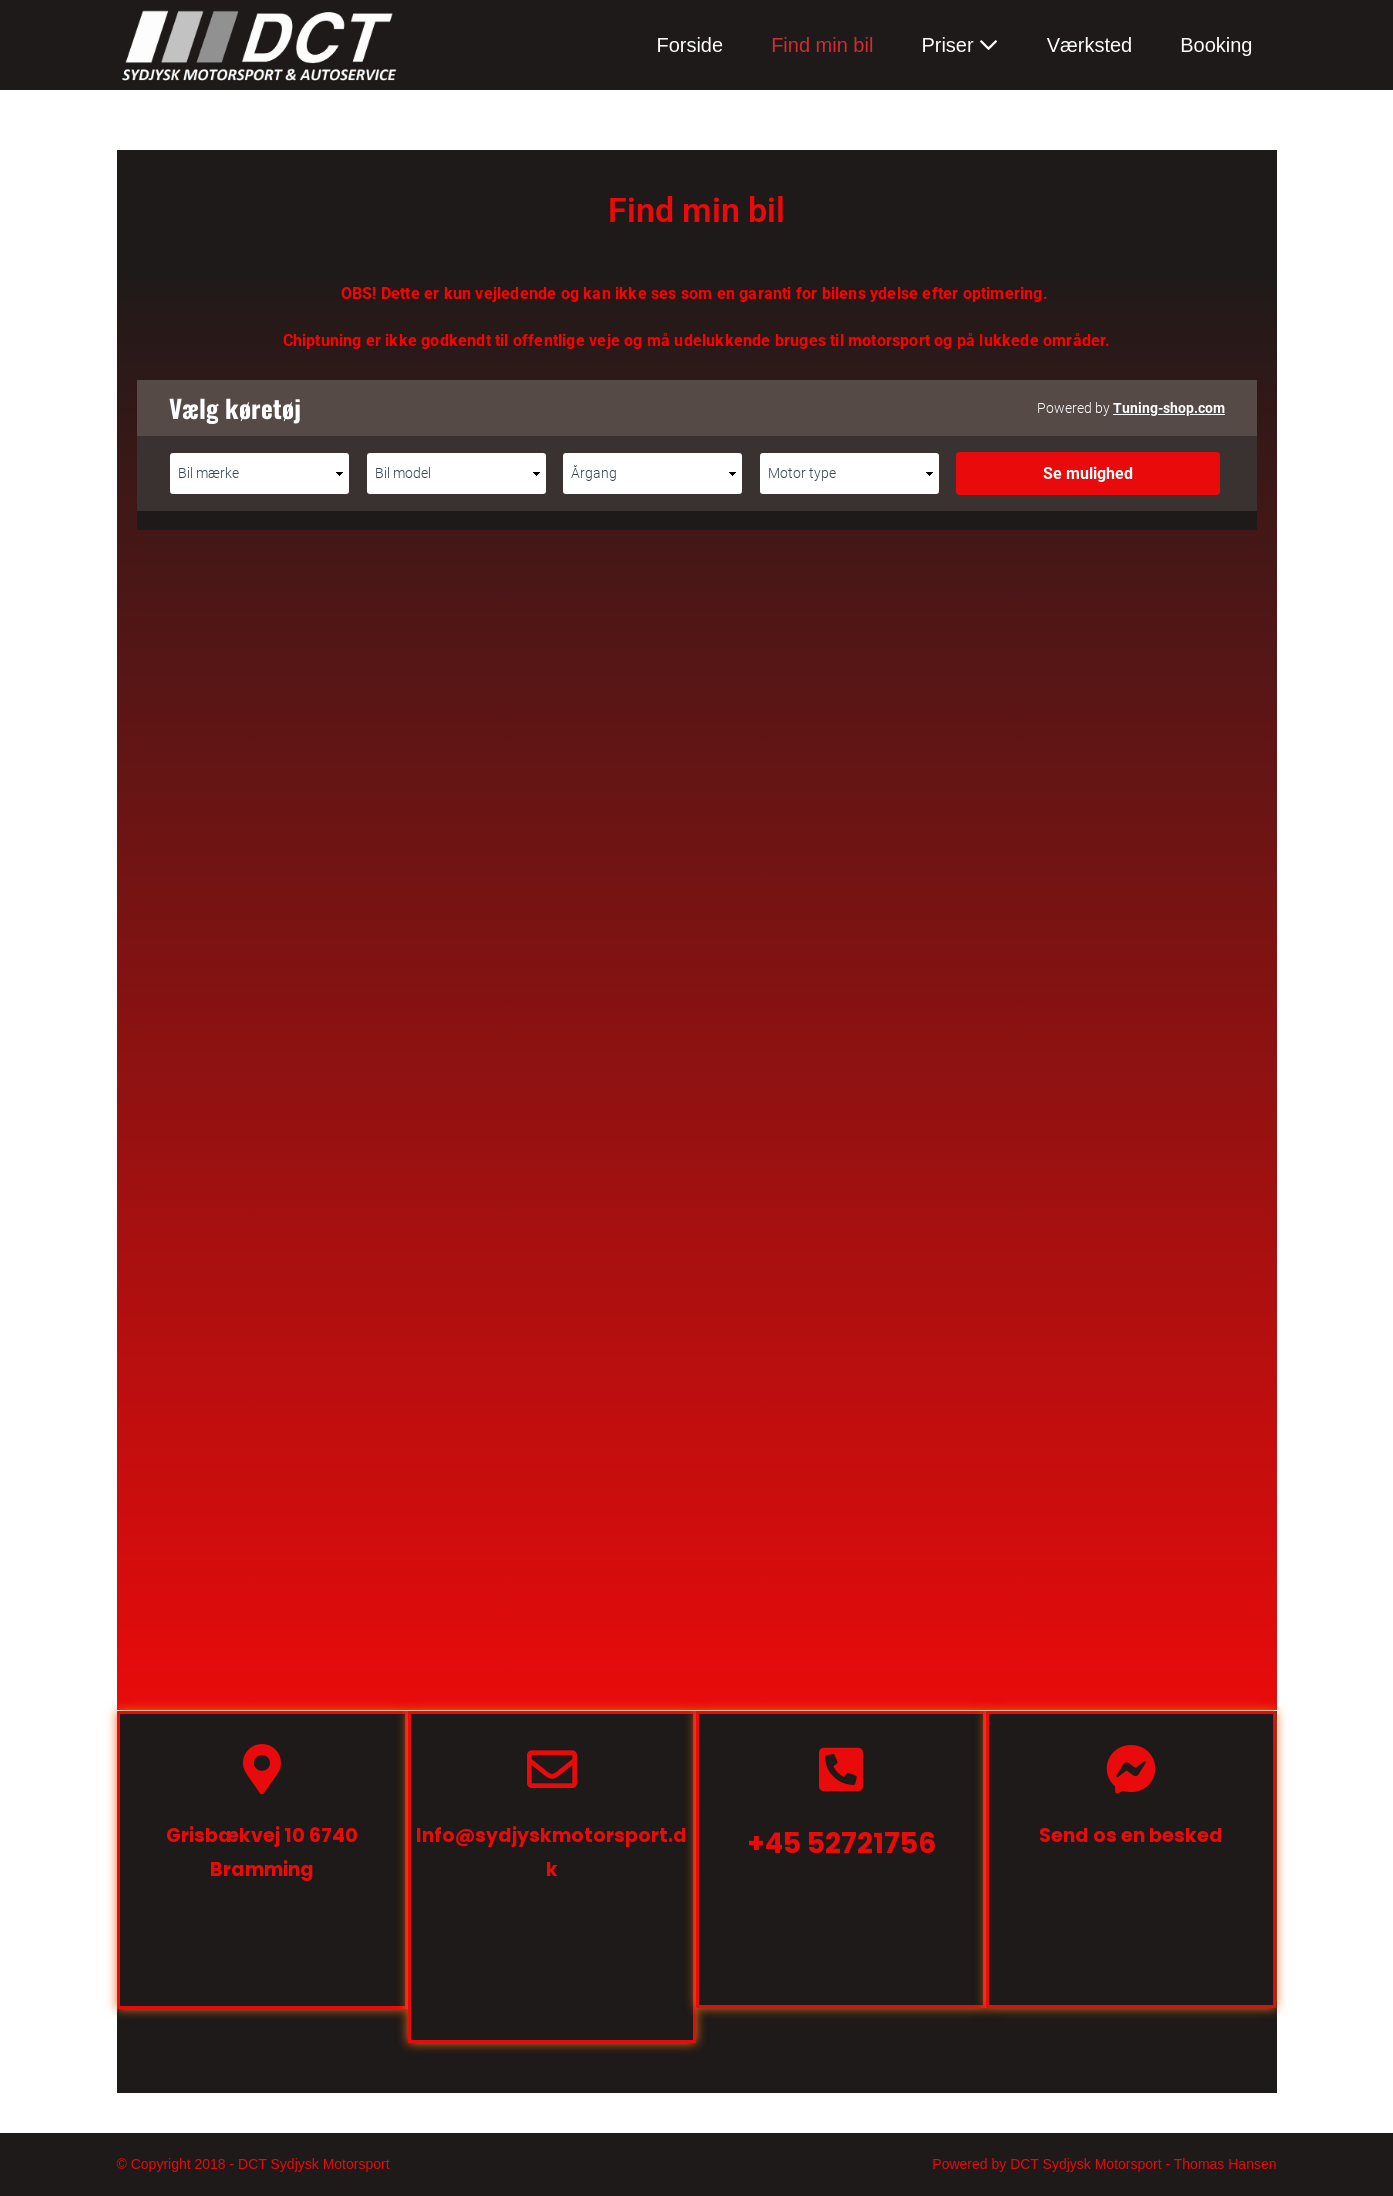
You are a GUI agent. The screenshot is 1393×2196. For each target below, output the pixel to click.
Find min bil (822, 45)
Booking (1216, 45)
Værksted (1090, 45)
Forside (689, 45)
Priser (947, 45)
